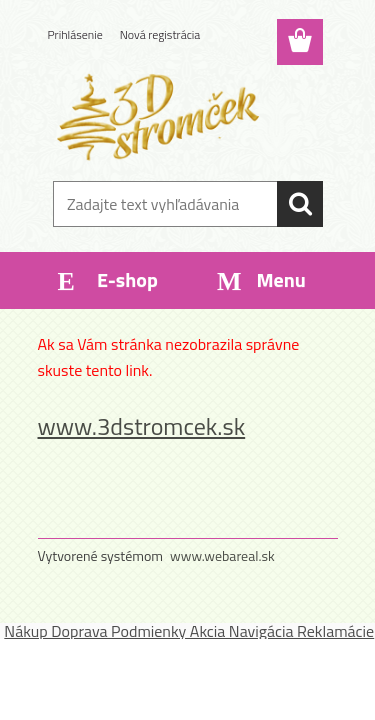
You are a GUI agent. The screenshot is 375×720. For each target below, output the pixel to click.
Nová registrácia (160, 34)
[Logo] (187, 117)
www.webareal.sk (222, 555)
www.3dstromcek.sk (142, 426)
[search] (300, 204)
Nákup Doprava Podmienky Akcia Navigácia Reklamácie (189, 631)
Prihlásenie (75, 34)
